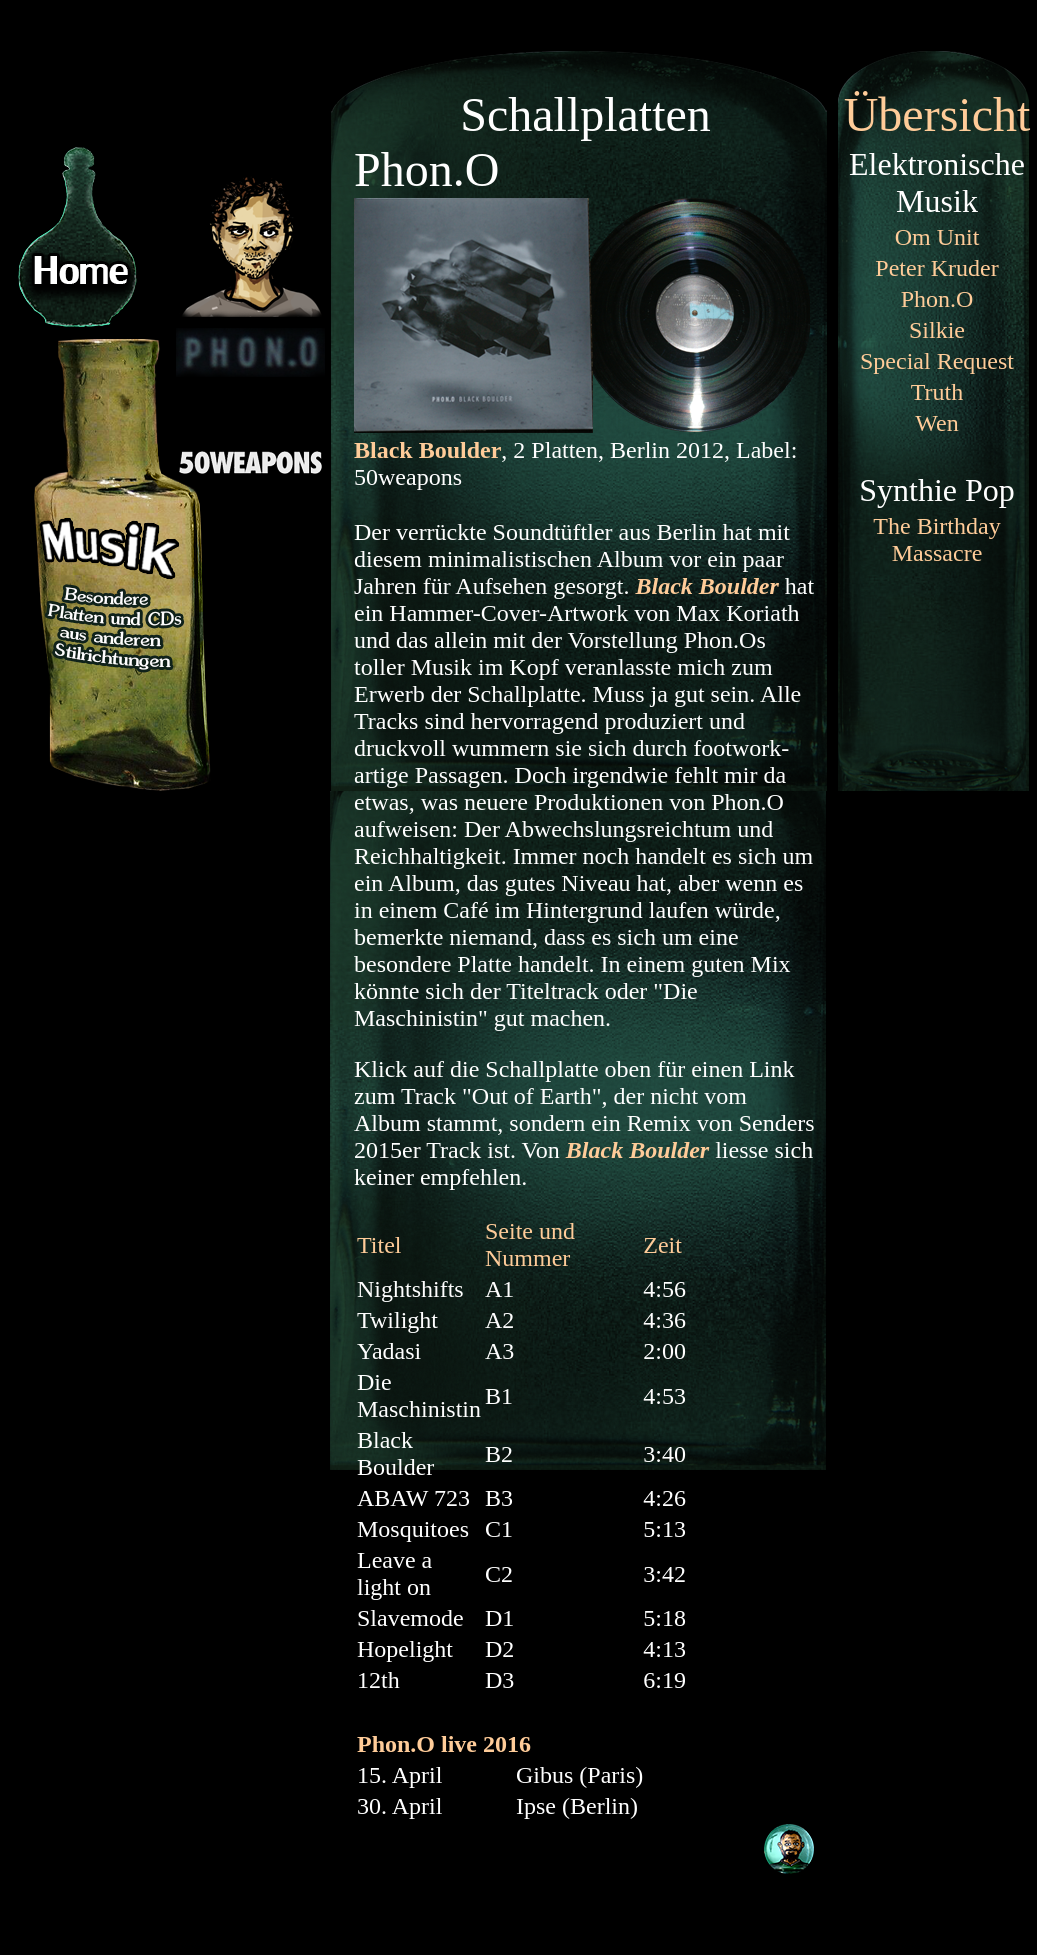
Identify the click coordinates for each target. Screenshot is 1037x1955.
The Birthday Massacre (936, 539)
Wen (936, 423)
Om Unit (937, 237)
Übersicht (937, 114)
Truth (937, 392)
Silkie (937, 330)
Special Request (937, 361)
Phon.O (937, 299)
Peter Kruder (936, 268)
